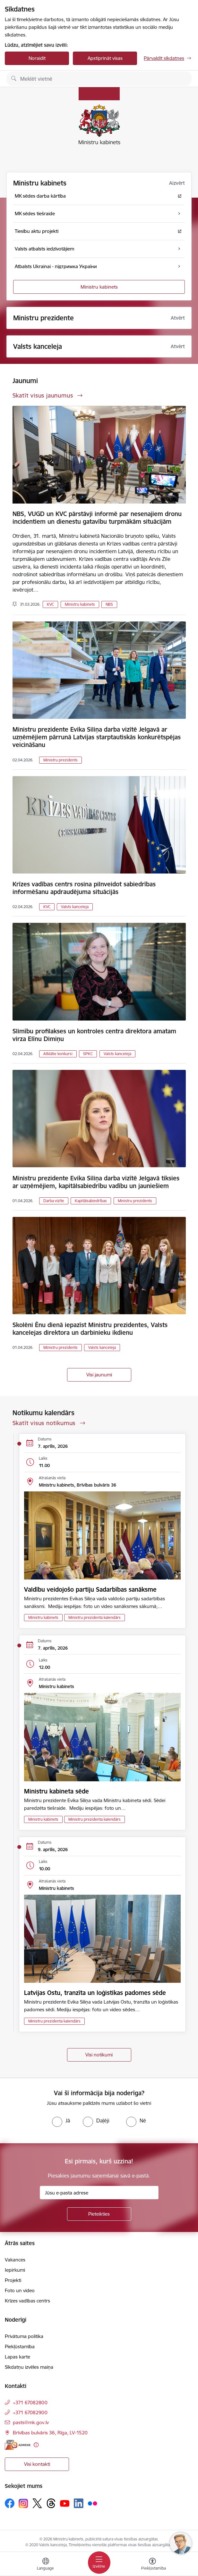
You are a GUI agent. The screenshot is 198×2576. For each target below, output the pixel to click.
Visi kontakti (37, 2464)
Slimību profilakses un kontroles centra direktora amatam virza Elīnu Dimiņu (94, 1035)
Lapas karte (17, 2357)
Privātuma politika (24, 2336)
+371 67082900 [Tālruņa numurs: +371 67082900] (30, 2412)
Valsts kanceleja (75, 906)
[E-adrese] (17, 2445)
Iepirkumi (15, 2270)
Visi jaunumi (99, 1375)
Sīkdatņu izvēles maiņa (29, 2367)
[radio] (61, 2120)
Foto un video (20, 2290)
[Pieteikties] (99, 2214)
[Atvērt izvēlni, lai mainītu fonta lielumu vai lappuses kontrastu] (152, 2564)
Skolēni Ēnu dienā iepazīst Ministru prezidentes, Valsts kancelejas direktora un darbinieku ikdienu (90, 1328)
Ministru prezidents (60, 760)
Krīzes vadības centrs (27, 2301)
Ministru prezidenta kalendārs (94, 1617)
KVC (50, 604)
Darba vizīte (53, 1200)
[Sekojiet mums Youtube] (65, 2503)
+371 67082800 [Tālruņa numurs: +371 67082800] (30, 2403)
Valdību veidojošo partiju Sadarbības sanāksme (90, 1589)
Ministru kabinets (99, 287)
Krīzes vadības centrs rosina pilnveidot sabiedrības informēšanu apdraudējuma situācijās (84, 888)
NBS (109, 604)
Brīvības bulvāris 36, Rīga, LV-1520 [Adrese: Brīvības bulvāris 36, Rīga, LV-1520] (50, 2433)
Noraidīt (37, 58)
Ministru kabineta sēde (56, 1791)
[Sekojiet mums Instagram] (23, 2503)
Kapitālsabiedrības (91, 1200)
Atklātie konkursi (58, 1053)
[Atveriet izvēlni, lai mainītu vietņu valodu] (45, 2564)
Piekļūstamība (20, 2346)
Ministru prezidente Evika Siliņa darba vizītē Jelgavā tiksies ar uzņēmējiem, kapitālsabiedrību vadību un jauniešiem (96, 1182)
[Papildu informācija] (36, 2444)
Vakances (15, 2260)
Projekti (13, 2280)
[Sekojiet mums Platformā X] (37, 2503)
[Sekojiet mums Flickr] (92, 2503)
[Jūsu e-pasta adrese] (99, 2192)
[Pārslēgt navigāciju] (99, 2562)
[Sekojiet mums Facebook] (9, 2503)
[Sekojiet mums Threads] (51, 2503)
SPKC (88, 1053)
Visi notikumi (99, 2055)
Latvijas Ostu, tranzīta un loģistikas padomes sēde (95, 1993)
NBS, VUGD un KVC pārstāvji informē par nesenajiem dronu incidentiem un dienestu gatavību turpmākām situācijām (97, 517)
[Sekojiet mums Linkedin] (78, 2503)
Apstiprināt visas (105, 58)
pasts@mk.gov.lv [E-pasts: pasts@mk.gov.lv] (31, 2422)
